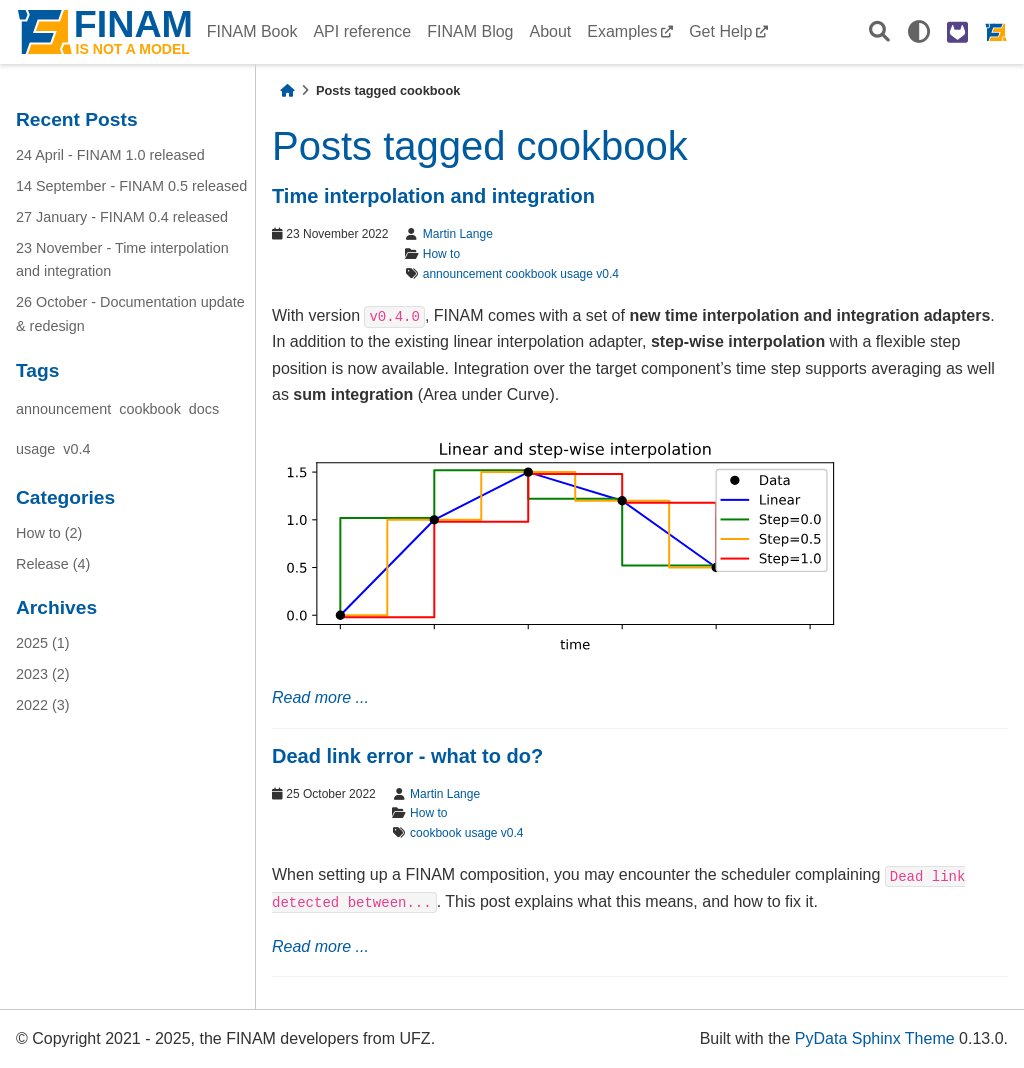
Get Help (720, 31)
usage (35, 449)
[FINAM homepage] (996, 32)
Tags (37, 370)
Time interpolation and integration (433, 196)
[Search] (879, 32)
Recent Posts (77, 119)
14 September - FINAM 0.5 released (131, 186)
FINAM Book (252, 31)
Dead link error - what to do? (407, 756)
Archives (56, 607)
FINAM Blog (470, 31)
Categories (65, 497)
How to (441, 254)
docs (204, 409)
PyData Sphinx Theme (875, 1038)
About (550, 31)
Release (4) (53, 564)
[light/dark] (919, 32)
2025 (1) (43, 643)
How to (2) (49, 533)
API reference (362, 31)
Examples (622, 31)
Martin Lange (458, 234)
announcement (63, 409)
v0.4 (76, 449)
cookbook (150, 409)
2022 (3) (43, 705)
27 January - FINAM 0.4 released (122, 217)
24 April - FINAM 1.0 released (110, 155)
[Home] (287, 90)
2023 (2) (43, 674)
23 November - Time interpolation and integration (122, 260)
